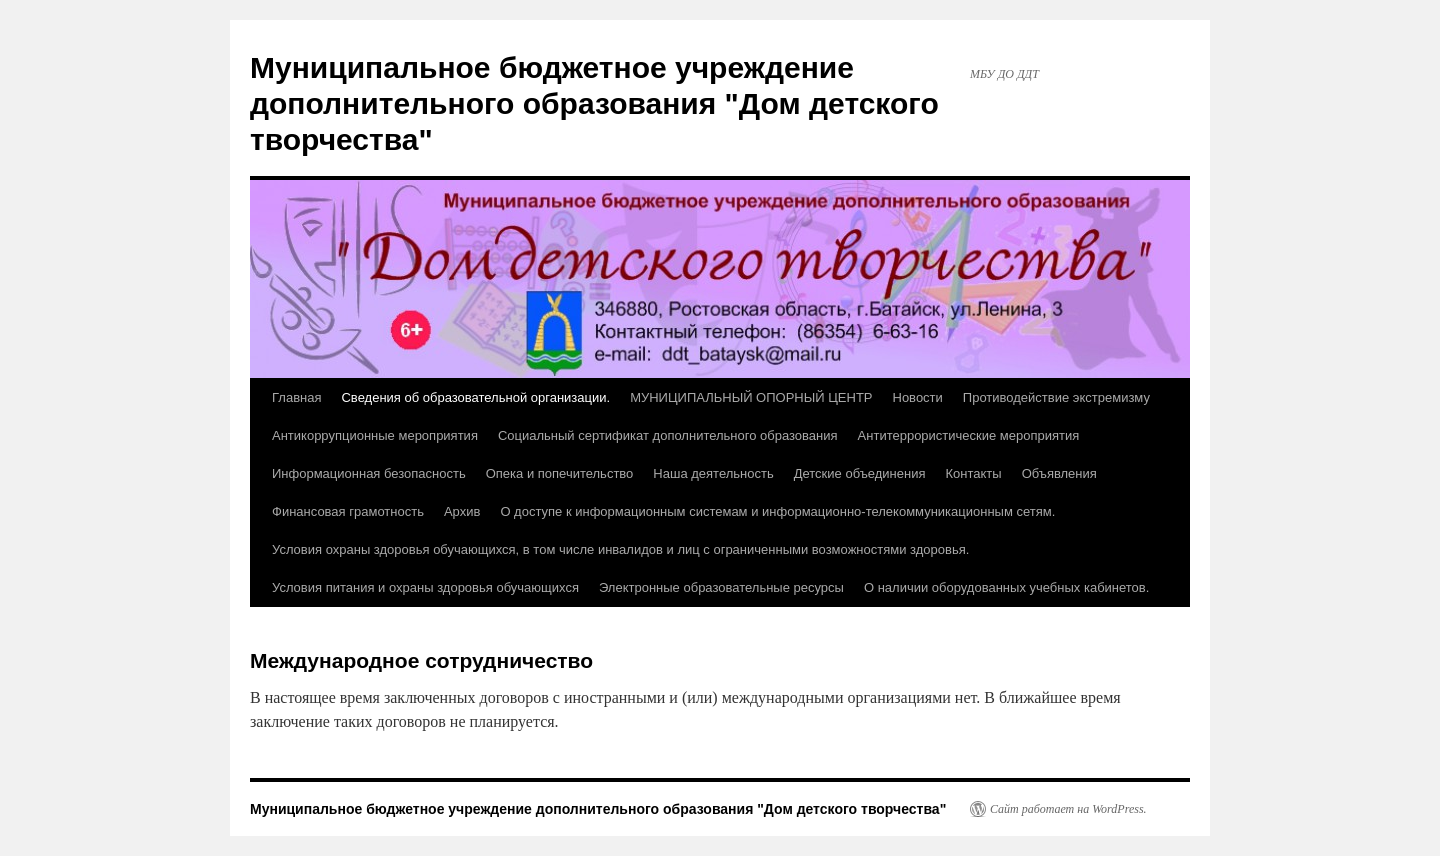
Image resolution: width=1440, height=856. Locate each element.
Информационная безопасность (369, 473)
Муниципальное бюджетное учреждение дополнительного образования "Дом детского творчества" (594, 103)
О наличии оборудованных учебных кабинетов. (1006, 587)
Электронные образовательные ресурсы (721, 587)
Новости (918, 397)
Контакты (973, 473)
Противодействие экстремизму (1056, 397)
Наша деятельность (713, 473)
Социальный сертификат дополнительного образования (668, 435)
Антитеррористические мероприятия (969, 435)
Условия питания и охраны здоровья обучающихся (425, 587)
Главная (296, 397)
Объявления (1059, 473)
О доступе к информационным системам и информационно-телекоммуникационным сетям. (777, 511)
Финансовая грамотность (348, 511)
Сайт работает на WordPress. (1068, 809)
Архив (462, 511)
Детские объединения (860, 473)
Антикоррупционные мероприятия (375, 435)
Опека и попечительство (560, 473)
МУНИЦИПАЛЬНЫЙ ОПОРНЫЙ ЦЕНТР (751, 397)
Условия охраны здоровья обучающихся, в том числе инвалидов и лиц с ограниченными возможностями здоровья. (620, 549)
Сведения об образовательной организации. (475, 397)
